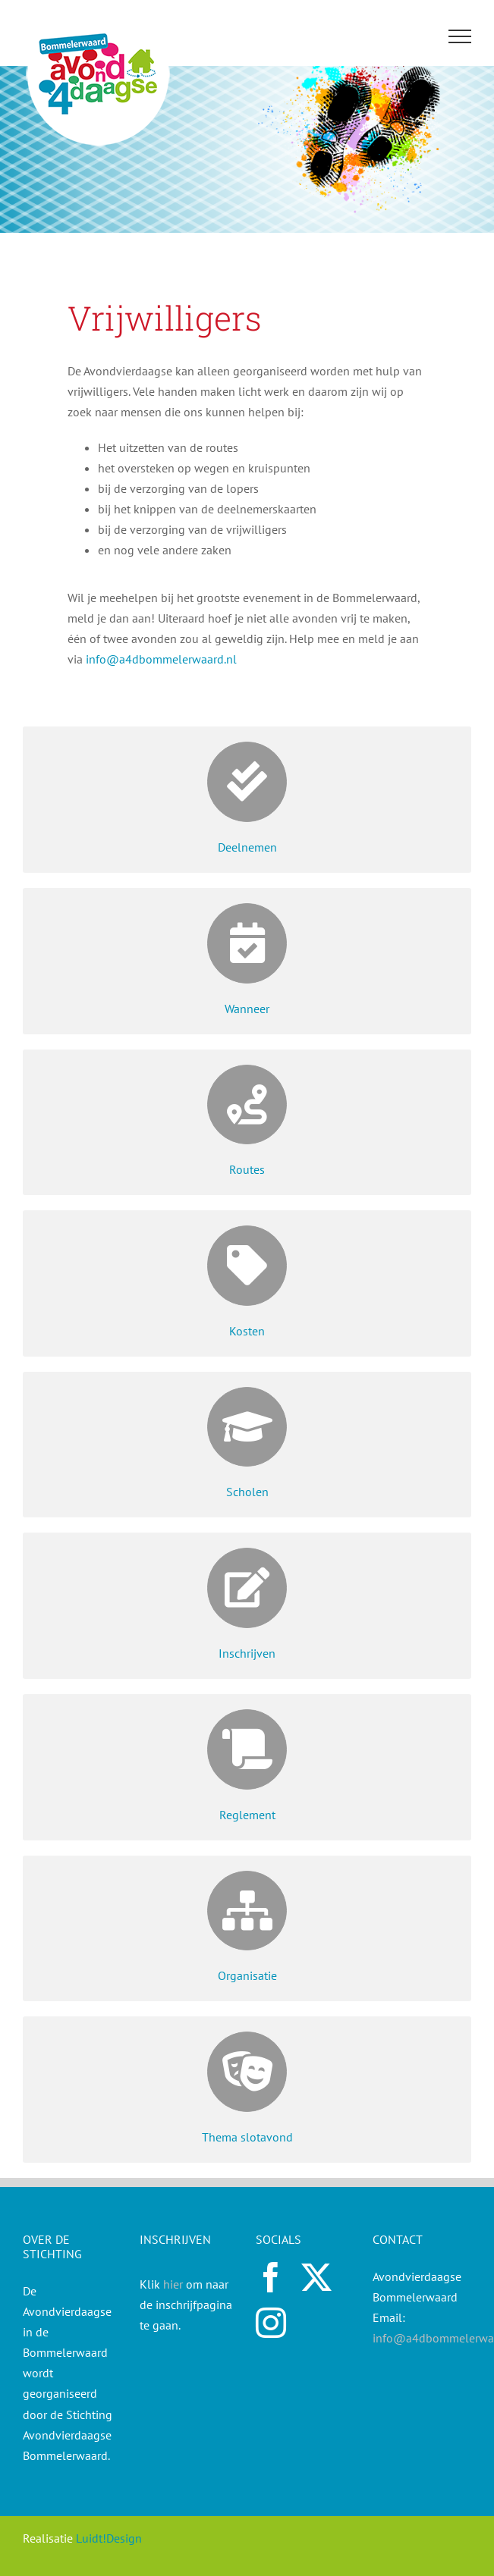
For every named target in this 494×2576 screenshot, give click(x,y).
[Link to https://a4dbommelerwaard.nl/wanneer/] (247, 943)
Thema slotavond (247, 2137)
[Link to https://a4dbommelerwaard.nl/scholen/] (247, 1427)
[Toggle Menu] (460, 36)
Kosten (247, 1330)
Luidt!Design (109, 2538)
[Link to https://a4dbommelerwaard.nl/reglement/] (247, 1749)
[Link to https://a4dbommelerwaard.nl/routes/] (247, 1105)
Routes (247, 1169)
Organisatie (247, 1975)
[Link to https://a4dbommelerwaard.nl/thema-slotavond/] (247, 2072)
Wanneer (247, 1008)
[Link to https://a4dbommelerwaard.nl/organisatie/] (247, 1911)
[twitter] (316, 2277)
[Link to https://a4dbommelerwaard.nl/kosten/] (247, 1265)
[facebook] (271, 2277)
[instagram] (271, 2323)
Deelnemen (247, 847)
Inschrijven (247, 1653)
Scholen (247, 1491)
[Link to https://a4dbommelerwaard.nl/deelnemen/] (247, 782)
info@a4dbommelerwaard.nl (161, 659)
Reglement (247, 1814)
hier (173, 2284)
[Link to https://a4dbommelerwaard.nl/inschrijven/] (247, 1588)
